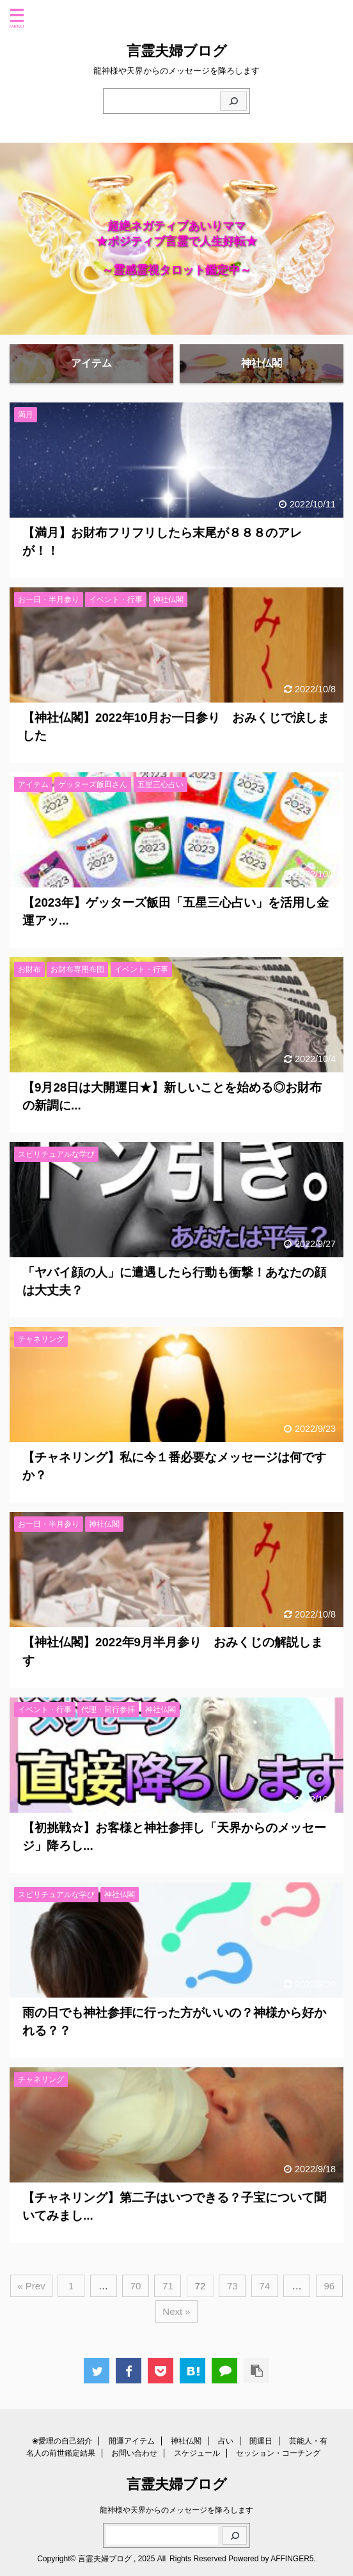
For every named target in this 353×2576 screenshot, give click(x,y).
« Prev (31, 2285)
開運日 (260, 2441)
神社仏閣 (186, 2441)
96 (329, 2285)
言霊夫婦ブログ (177, 51)
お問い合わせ (134, 2453)
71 (167, 2285)
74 (264, 2285)
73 (232, 2285)
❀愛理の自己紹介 (62, 2441)
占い (225, 2441)
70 (135, 2285)
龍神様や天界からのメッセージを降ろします (176, 2510)
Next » (176, 2311)
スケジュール (197, 2453)
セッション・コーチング (278, 2453)
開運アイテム (132, 2441)
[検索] (233, 101)
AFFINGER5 (292, 2558)
